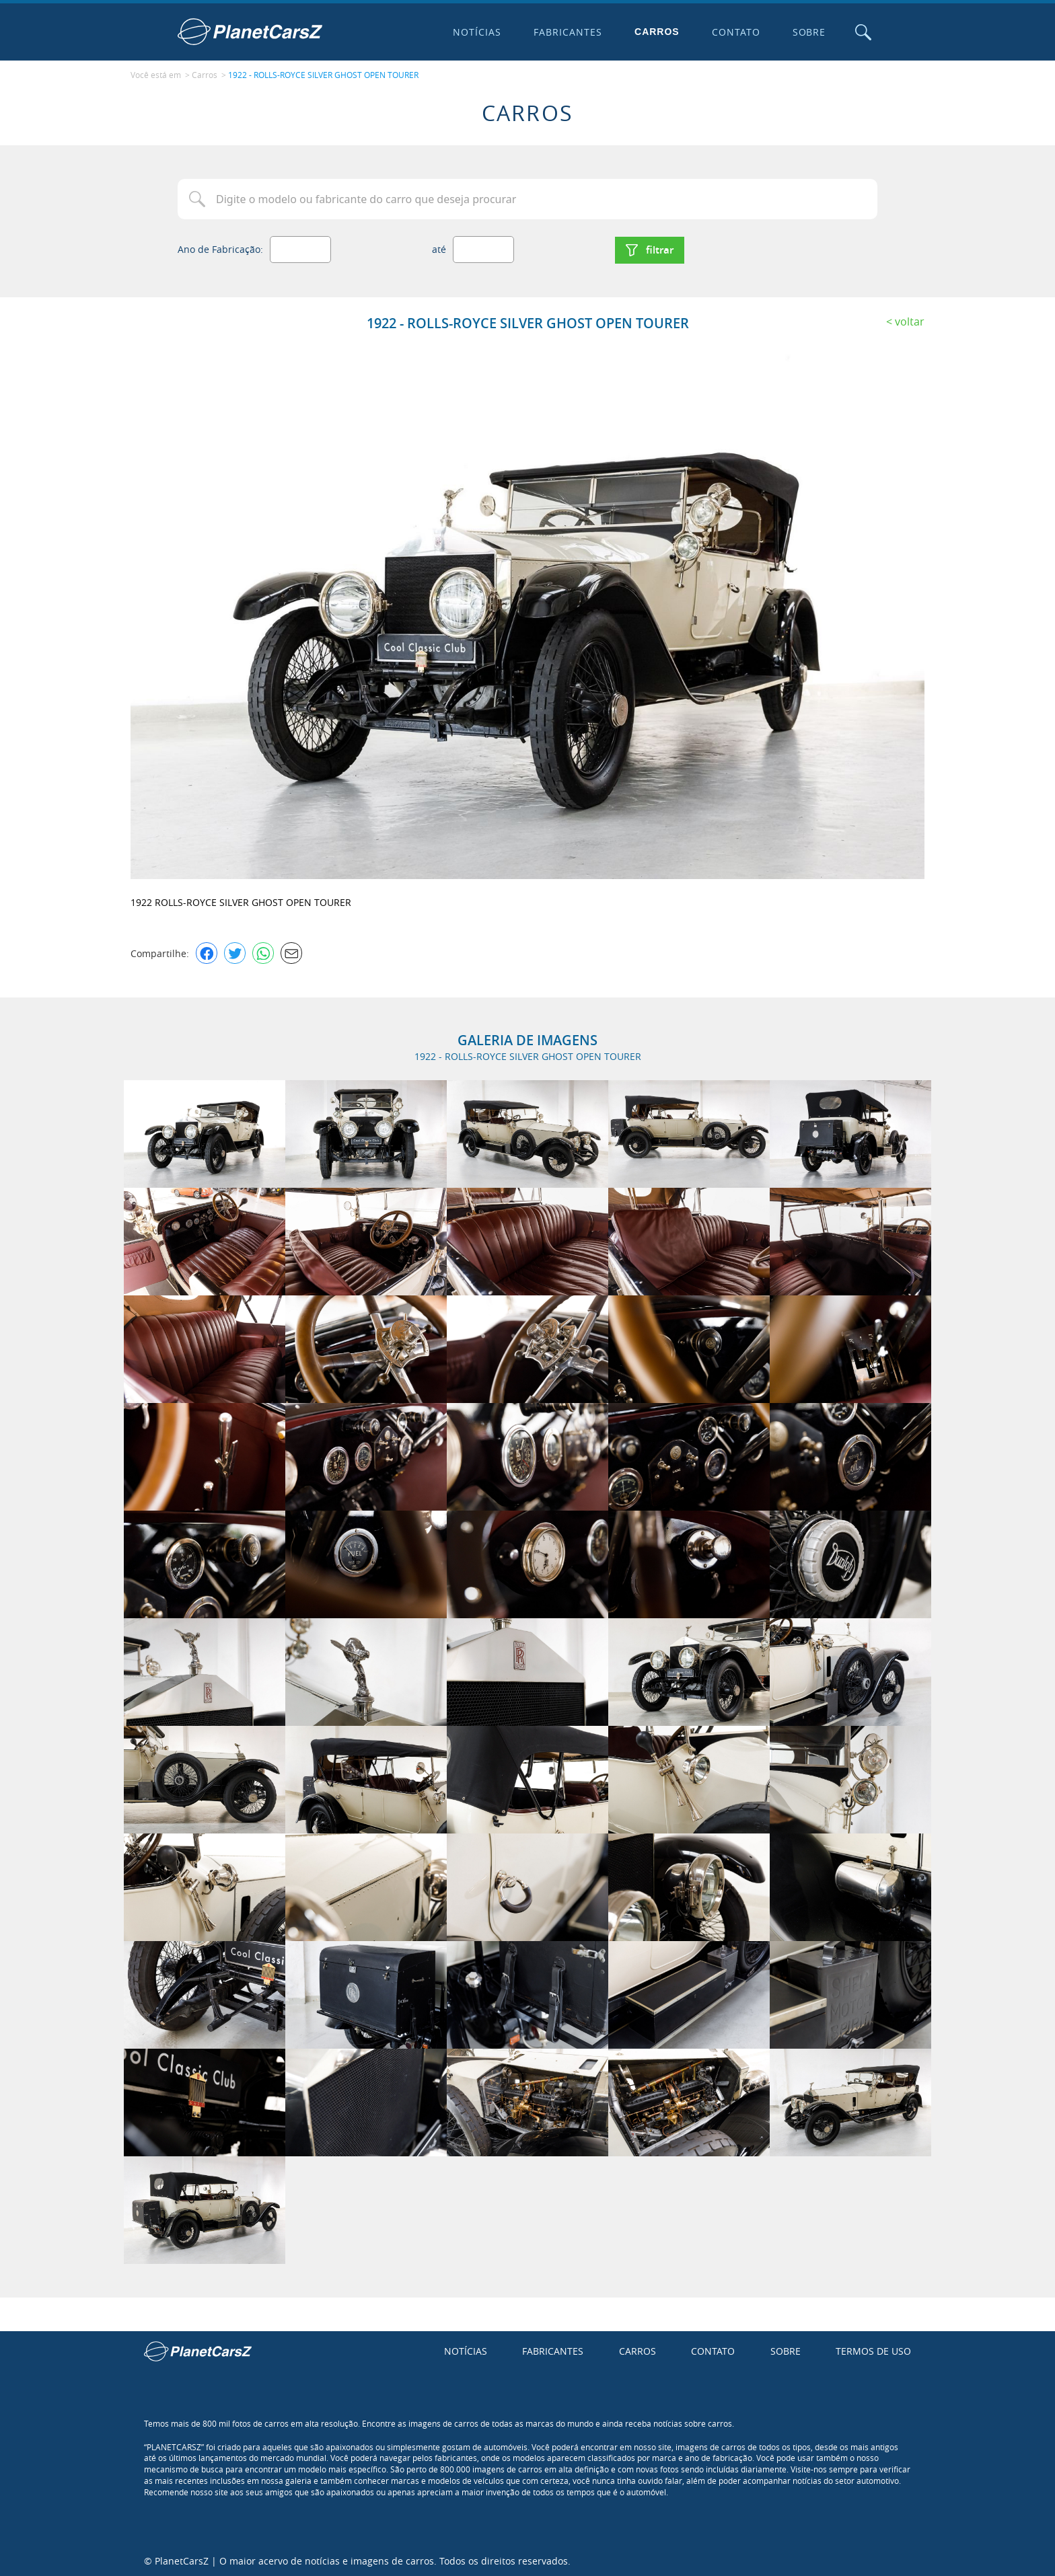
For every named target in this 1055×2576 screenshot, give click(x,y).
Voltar (909, 319)
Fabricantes (567, 32)
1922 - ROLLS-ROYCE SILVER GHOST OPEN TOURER (323, 74)
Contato (735, 32)
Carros (656, 31)
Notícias (476, 32)
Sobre (808, 32)
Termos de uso (873, 2349)
